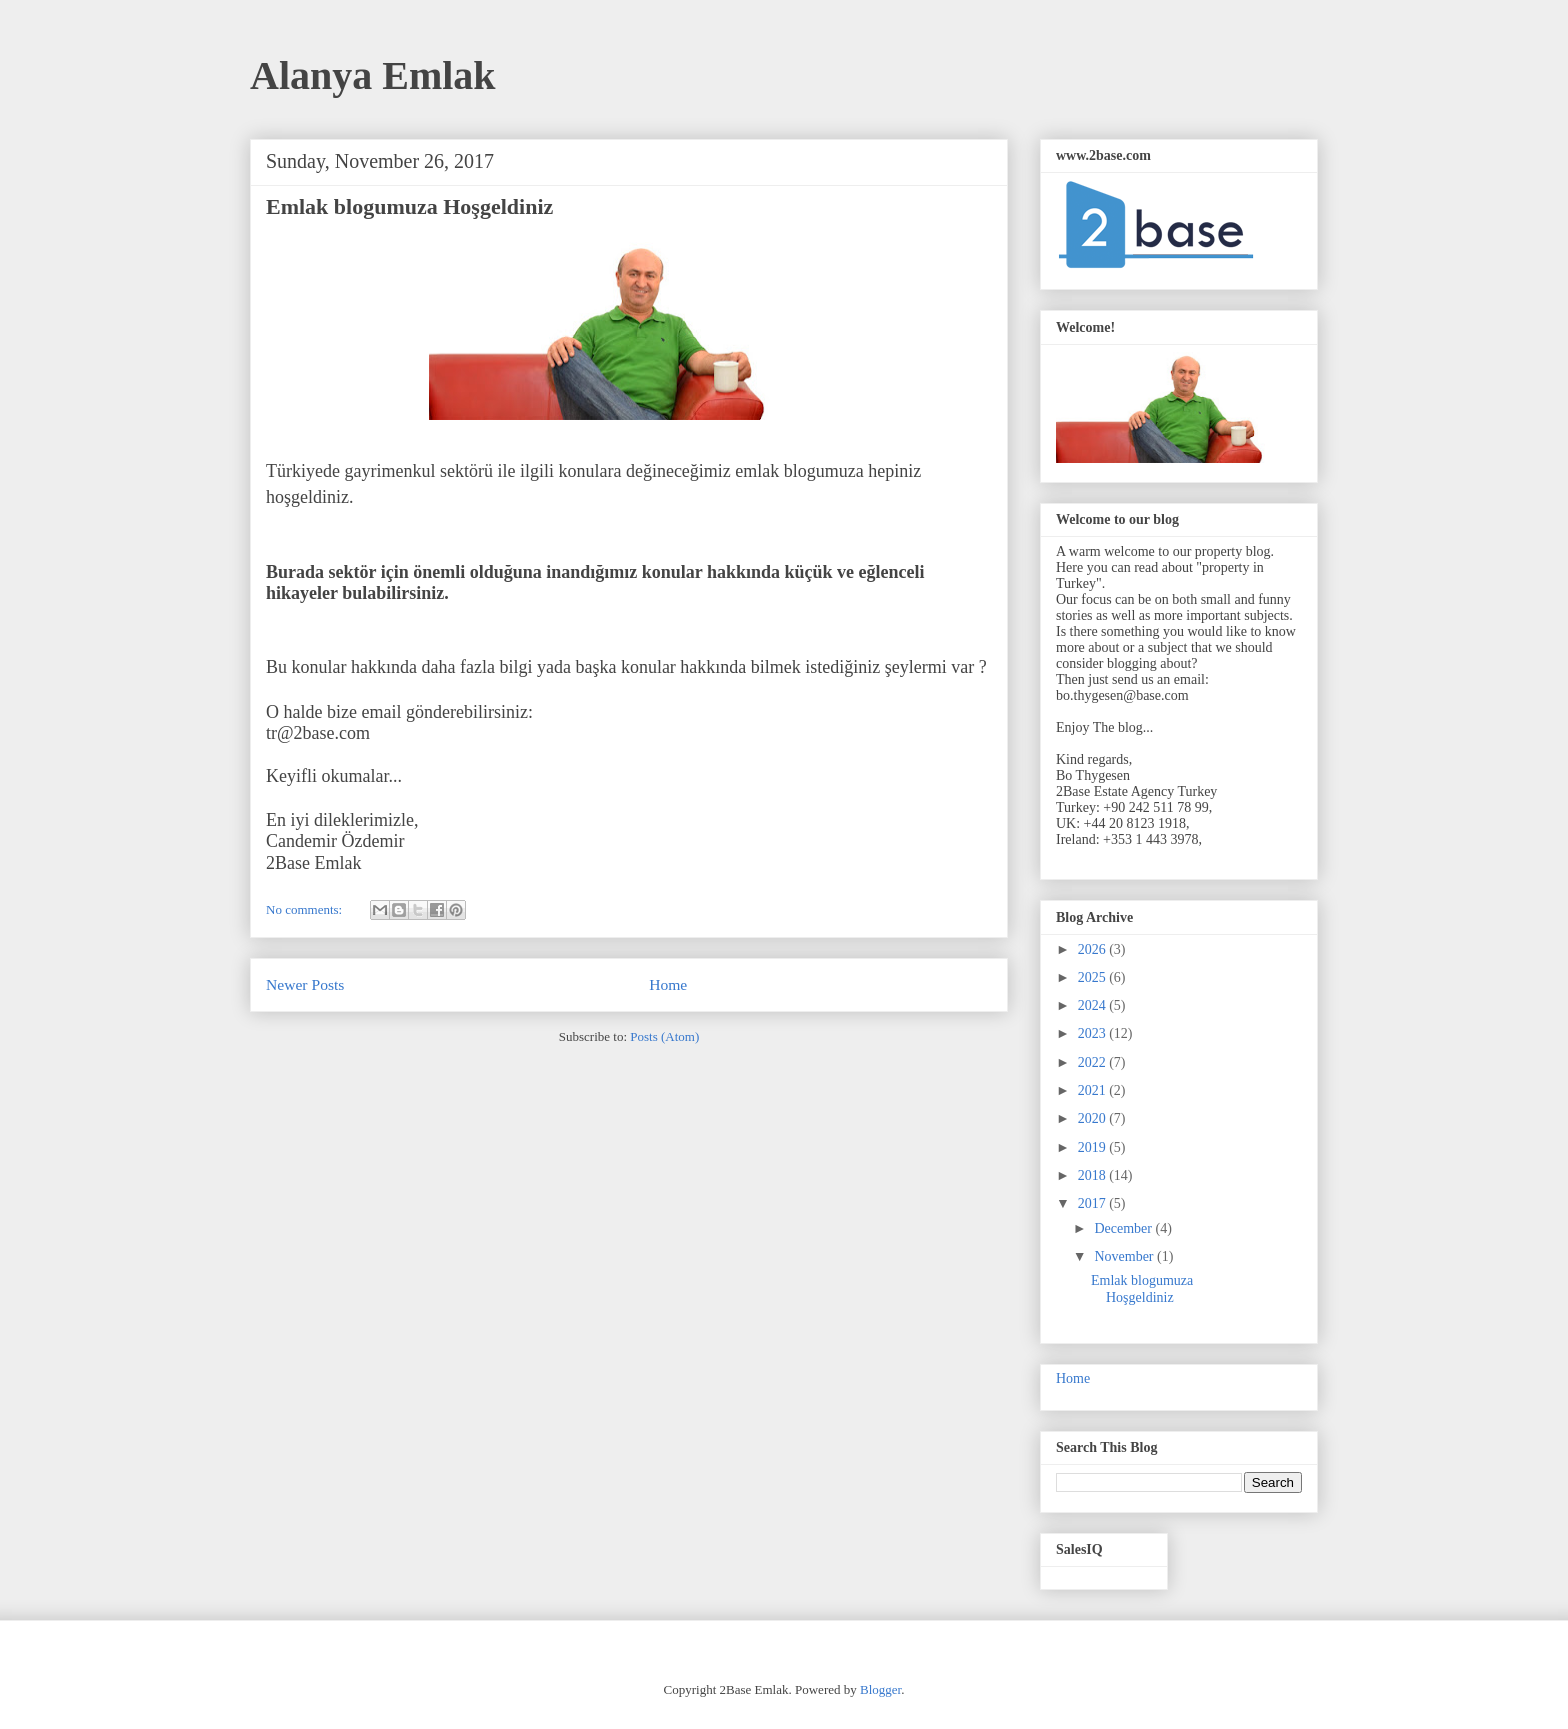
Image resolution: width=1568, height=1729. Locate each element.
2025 (1094, 977)
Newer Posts (305, 984)
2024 (1094, 1005)
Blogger (880, 1689)
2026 (1094, 949)
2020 (1094, 1118)
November (1125, 1256)
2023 (1094, 1033)
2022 (1094, 1062)
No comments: (305, 909)
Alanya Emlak (373, 75)
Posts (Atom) (664, 1036)
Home (668, 984)
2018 (1094, 1175)
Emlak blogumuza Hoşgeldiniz (409, 206)
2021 (1094, 1090)
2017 (1094, 1203)
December (1124, 1228)
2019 (1094, 1147)
